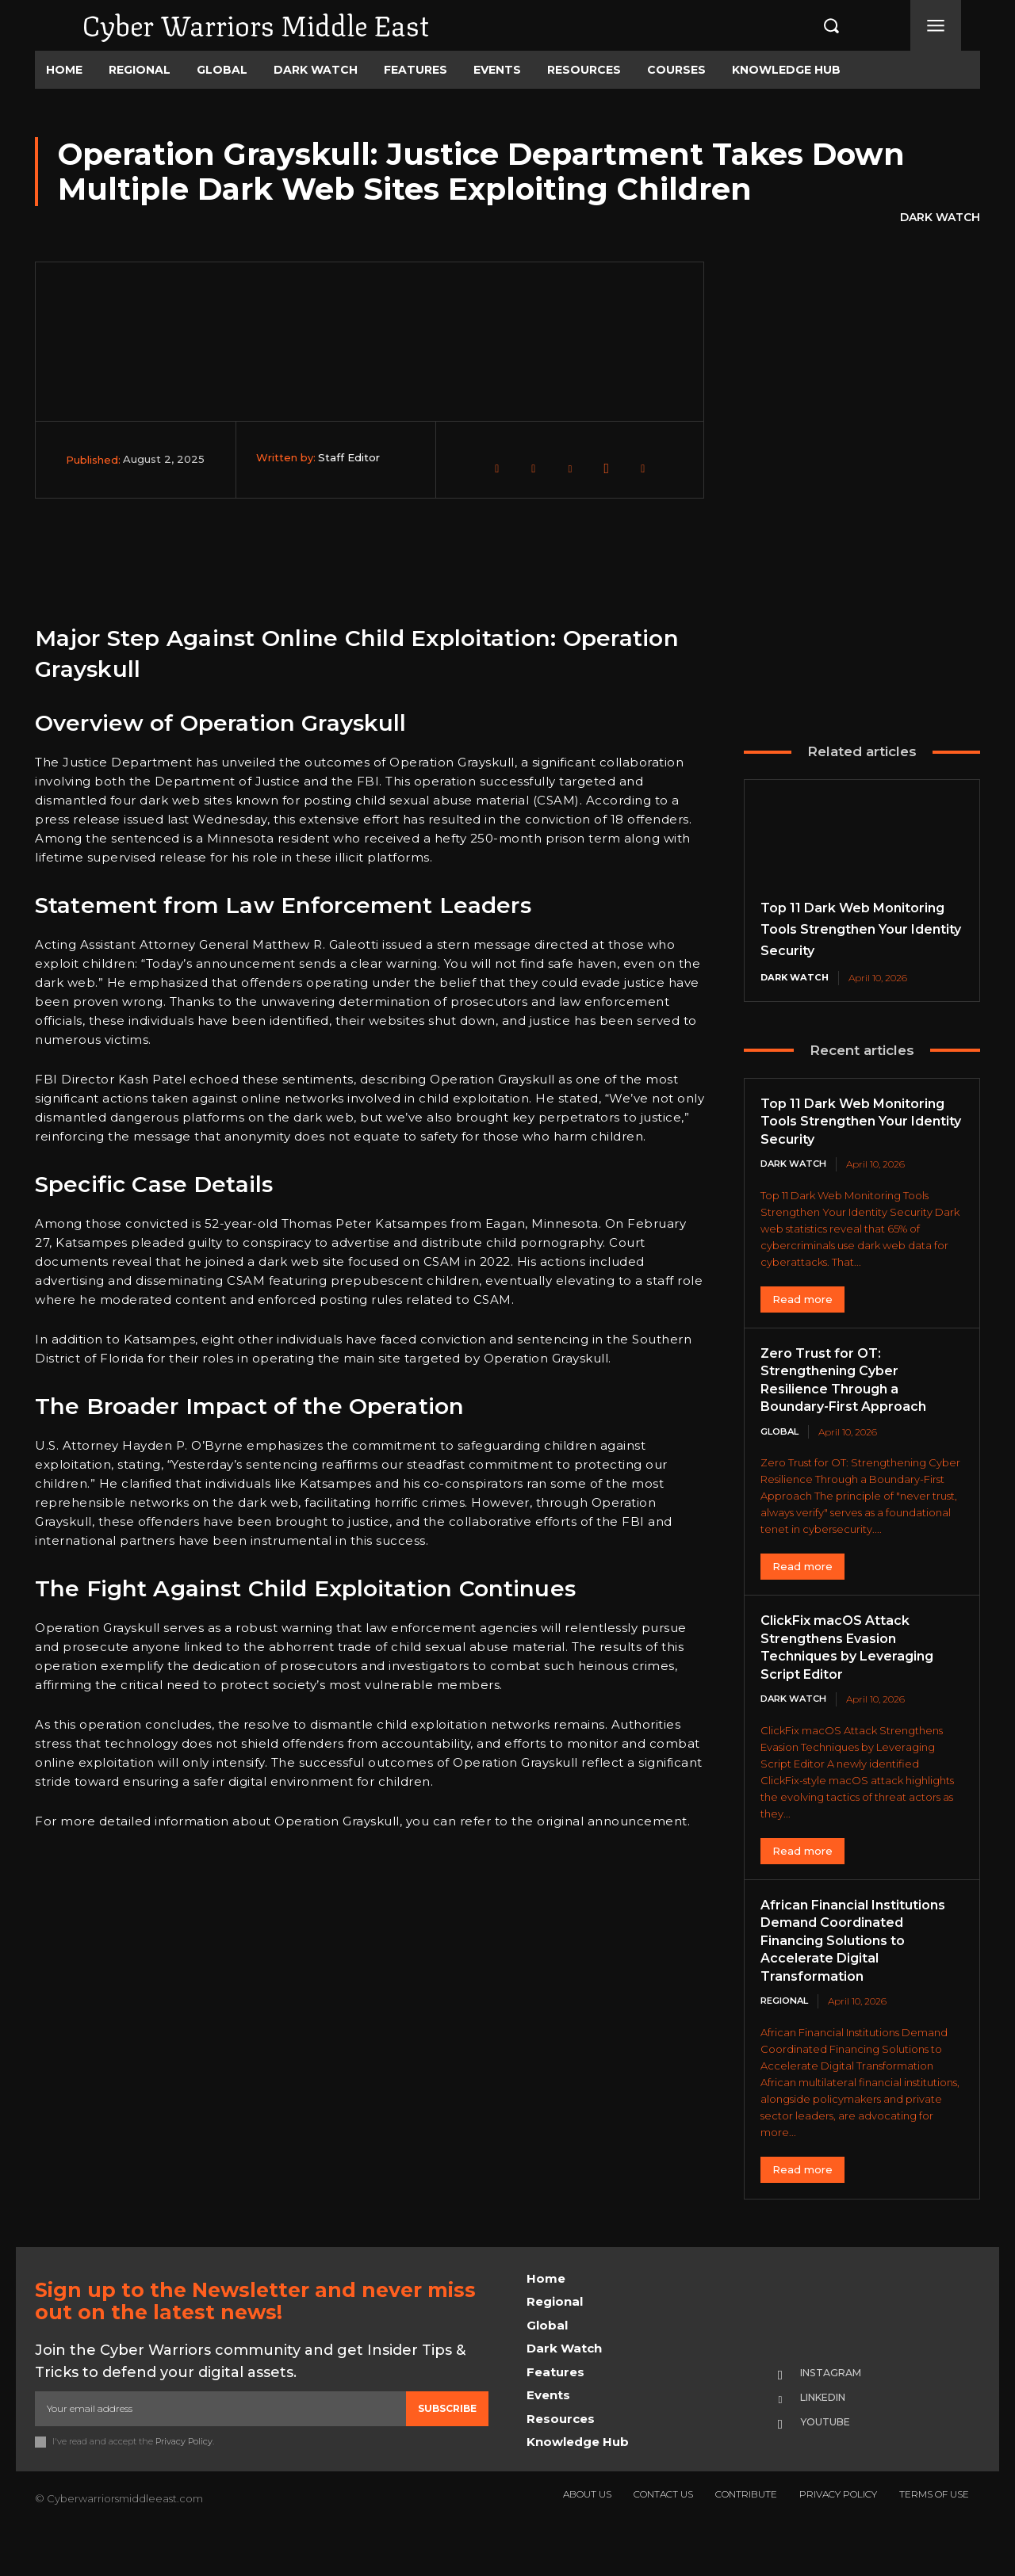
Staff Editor (349, 457)
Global (781, 1472)
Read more (802, 1339)
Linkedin (831, 2441)
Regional (787, 2043)
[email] (220, 2451)
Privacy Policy (184, 2484)
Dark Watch (940, 218)
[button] (814, 25)
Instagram (838, 2416)
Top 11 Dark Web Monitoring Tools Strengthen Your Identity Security (852, 1152)
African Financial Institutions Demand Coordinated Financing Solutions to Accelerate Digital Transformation (846, 1982)
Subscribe (447, 2451)
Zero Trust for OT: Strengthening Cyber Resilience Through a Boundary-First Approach (853, 1420)
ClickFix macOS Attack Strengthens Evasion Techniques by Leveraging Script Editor (858, 1689)
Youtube (831, 2466)
